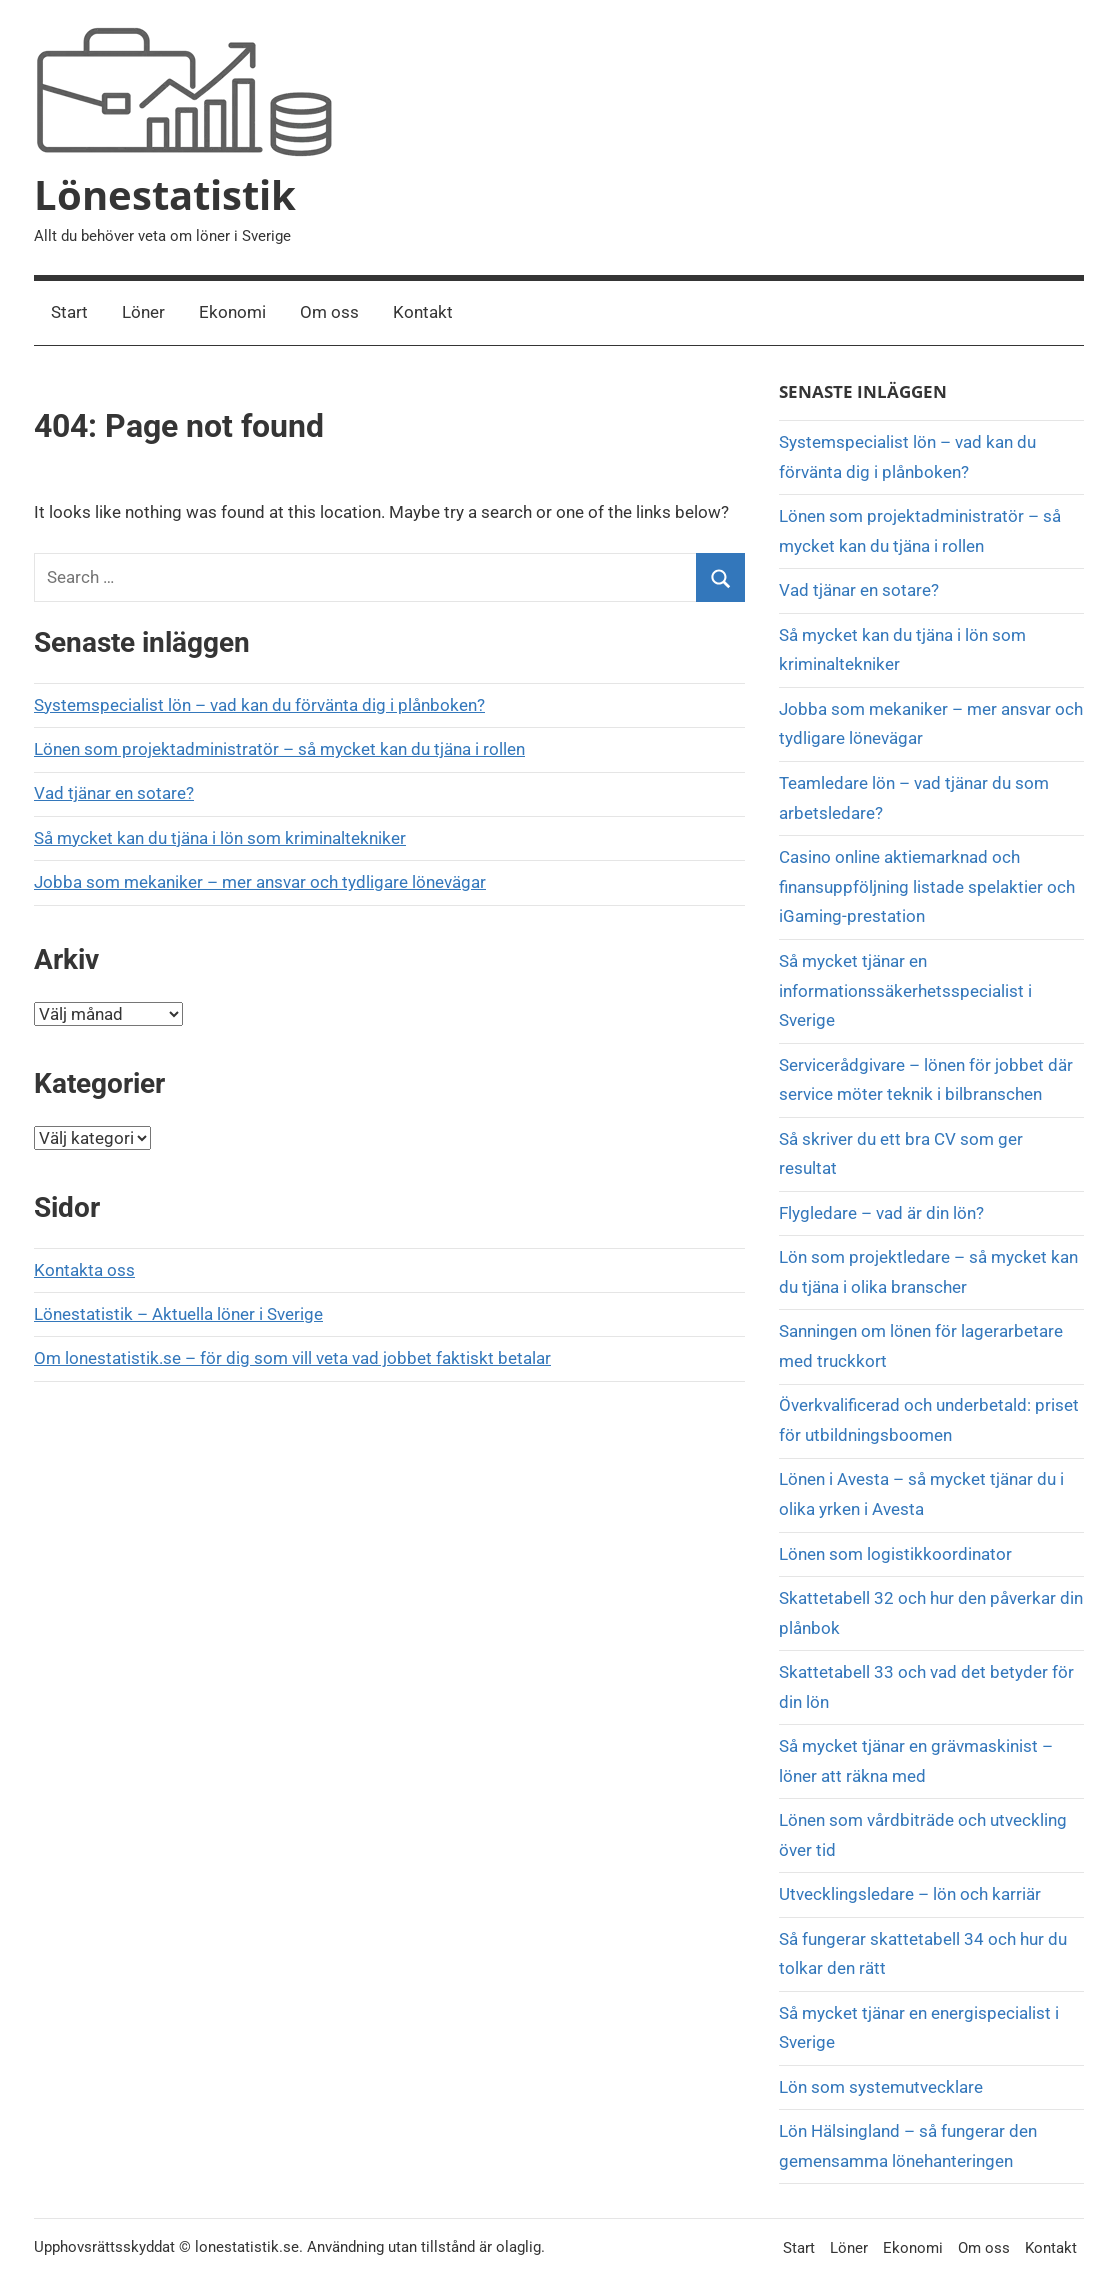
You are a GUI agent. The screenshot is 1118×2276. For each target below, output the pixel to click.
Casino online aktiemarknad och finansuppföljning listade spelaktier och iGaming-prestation (927, 887)
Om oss (329, 312)
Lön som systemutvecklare (881, 2087)
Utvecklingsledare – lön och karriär (910, 1894)
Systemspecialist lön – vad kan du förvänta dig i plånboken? (259, 705)
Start (69, 312)
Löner (143, 312)
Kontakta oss (84, 1270)
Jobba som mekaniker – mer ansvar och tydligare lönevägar (260, 882)
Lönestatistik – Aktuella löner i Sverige (178, 1314)
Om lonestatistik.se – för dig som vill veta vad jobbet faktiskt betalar (292, 1358)
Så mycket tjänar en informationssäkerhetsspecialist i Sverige (905, 991)
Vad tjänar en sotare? (114, 793)
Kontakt (423, 312)
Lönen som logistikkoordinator (895, 1554)
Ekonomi (232, 312)
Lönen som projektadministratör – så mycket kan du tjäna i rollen (279, 749)
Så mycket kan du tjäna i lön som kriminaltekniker (220, 838)
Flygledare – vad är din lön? (881, 1213)
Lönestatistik (165, 194)
